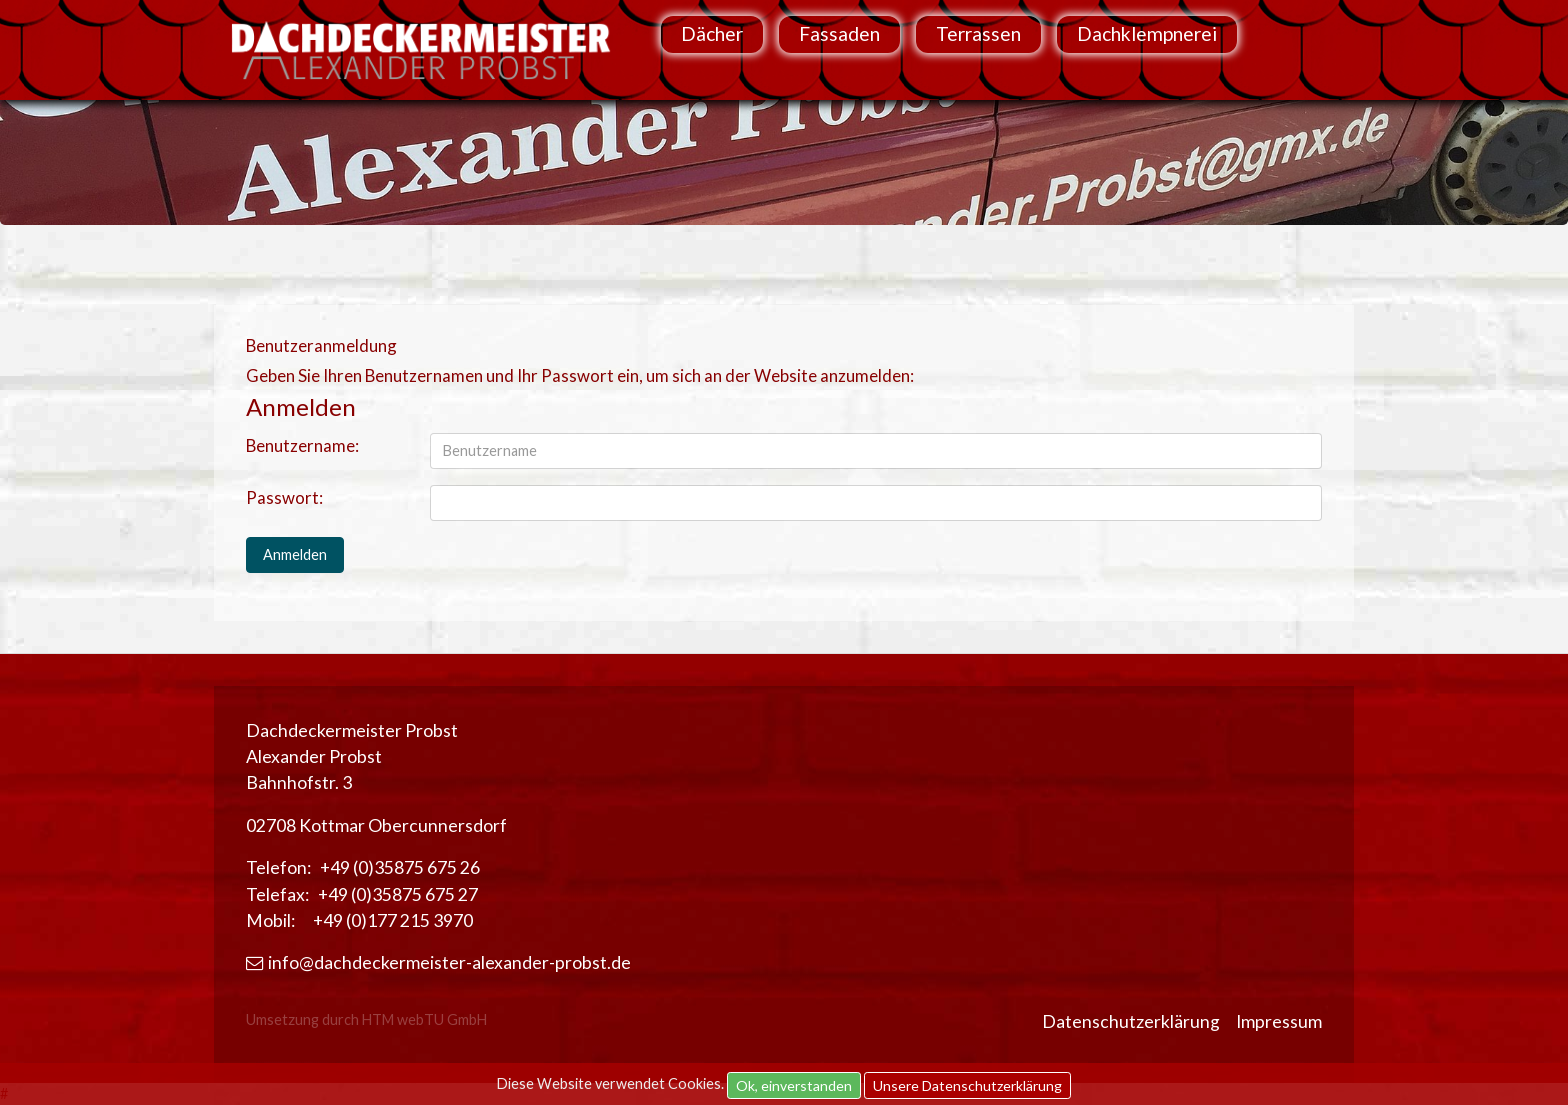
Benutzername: (302, 445)
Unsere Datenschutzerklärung (967, 1085)
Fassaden (839, 33)
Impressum (1279, 1021)
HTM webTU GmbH (424, 1019)
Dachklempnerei (1147, 33)
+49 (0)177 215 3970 (393, 920)
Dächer (712, 33)
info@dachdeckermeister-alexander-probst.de (438, 962)
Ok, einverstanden (794, 1085)
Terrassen (978, 33)
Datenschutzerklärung (1131, 1021)
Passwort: (284, 497)
